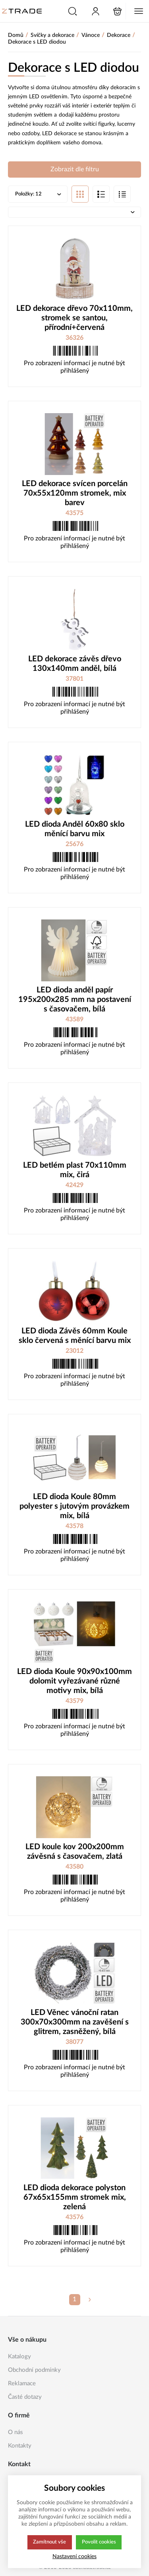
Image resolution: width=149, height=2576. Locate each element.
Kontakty (19, 2446)
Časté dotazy (25, 2397)
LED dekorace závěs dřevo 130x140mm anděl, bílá (74, 664)
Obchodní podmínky (34, 2370)
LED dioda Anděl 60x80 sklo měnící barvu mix (74, 830)
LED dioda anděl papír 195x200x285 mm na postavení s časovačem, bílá (74, 1000)
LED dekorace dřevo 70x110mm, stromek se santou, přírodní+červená (74, 318)
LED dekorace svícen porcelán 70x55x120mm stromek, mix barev (75, 494)
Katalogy (19, 2357)
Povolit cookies (99, 2542)
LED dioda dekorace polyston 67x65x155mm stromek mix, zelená (74, 2198)
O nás (15, 2432)
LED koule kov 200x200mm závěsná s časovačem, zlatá (74, 1852)
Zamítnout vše (49, 2542)
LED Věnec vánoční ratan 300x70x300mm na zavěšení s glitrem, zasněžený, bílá (75, 2022)
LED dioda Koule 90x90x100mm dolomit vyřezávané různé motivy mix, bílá (74, 1681)
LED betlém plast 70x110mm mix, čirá (74, 1171)
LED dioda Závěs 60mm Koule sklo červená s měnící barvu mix (75, 1336)
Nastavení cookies (74, 2556)
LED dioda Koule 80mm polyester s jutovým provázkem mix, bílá (74, 1507)
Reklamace (22, 2383)
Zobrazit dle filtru (74, 170)
